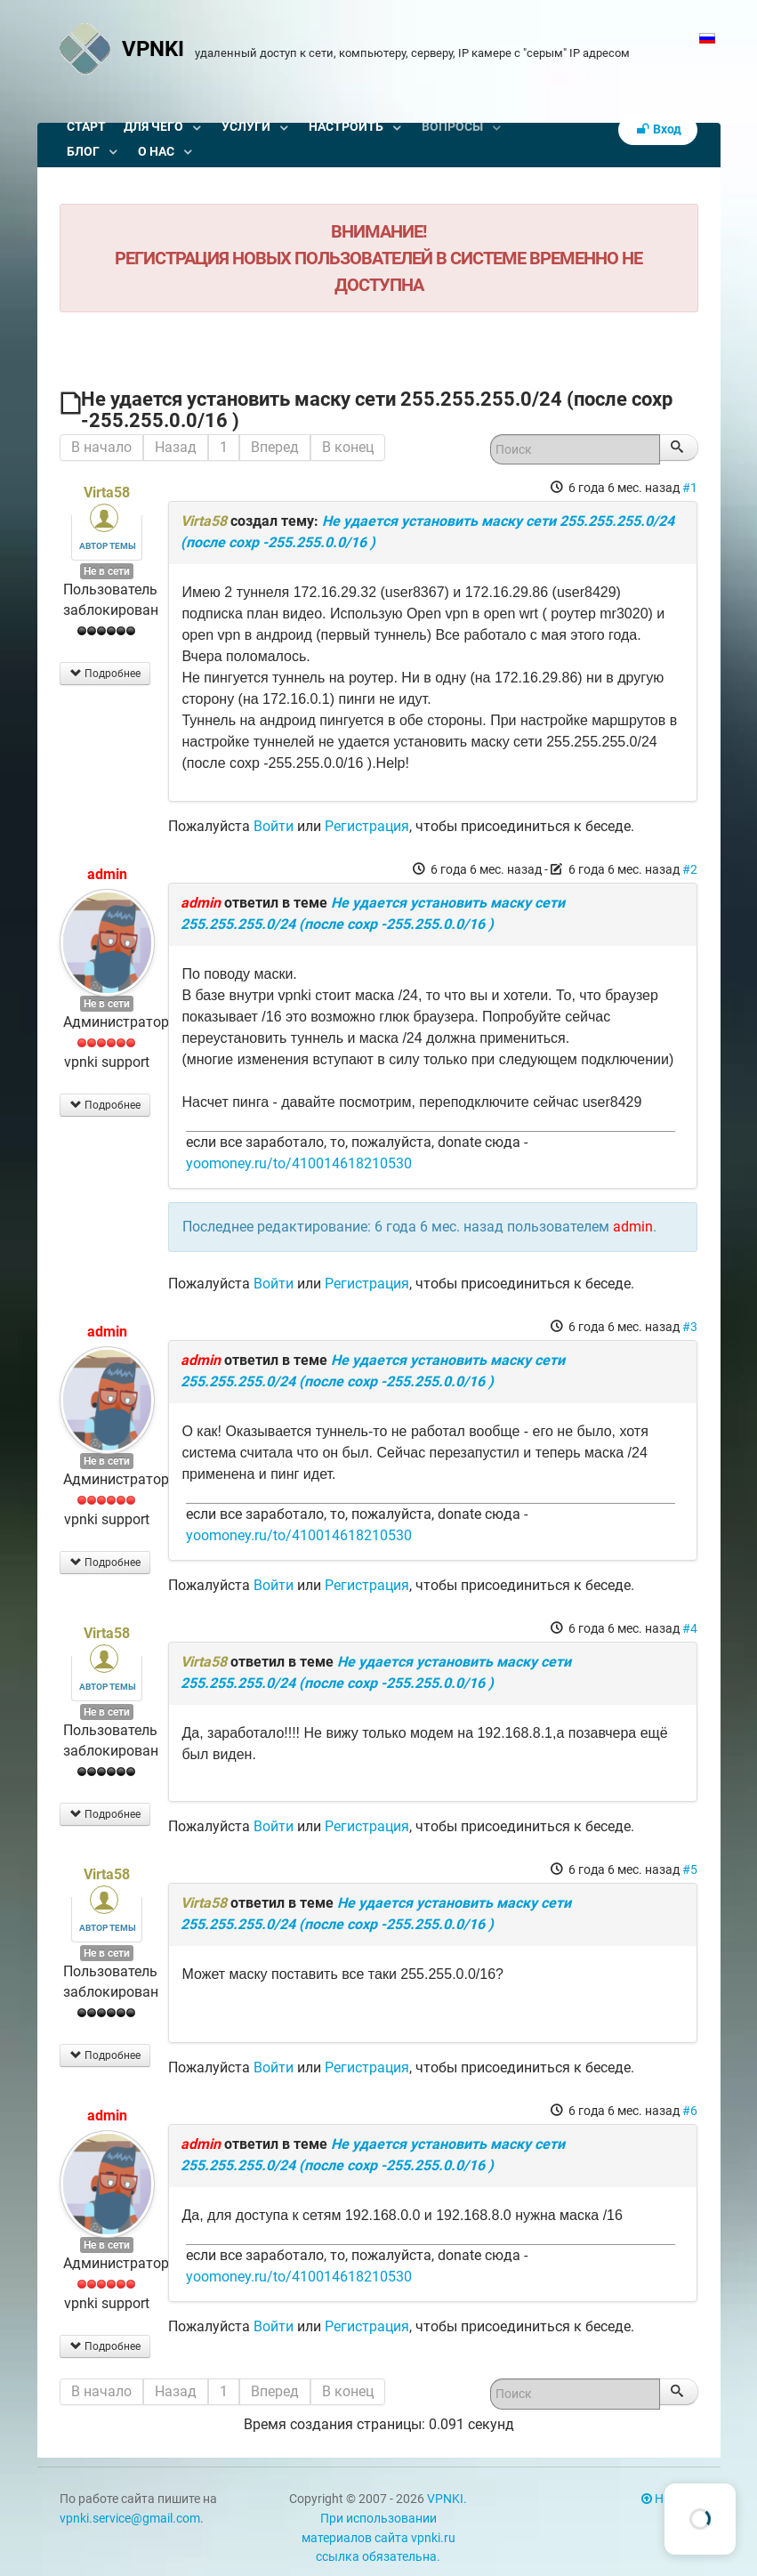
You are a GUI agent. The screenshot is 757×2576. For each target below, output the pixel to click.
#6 (689, 2111)
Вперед (275, 447)
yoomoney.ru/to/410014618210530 (299, 1163)
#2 (689, 869)
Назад (176, 447)
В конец (348, 447)
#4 (689, 1628)
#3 (689, 1327)
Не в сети (107, 571)
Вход (658, 129)
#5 (689, 1869)
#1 (689, 487)
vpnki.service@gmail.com (130, 2518)
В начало (101, 447)
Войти (274, 826)
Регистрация (367, 826)
